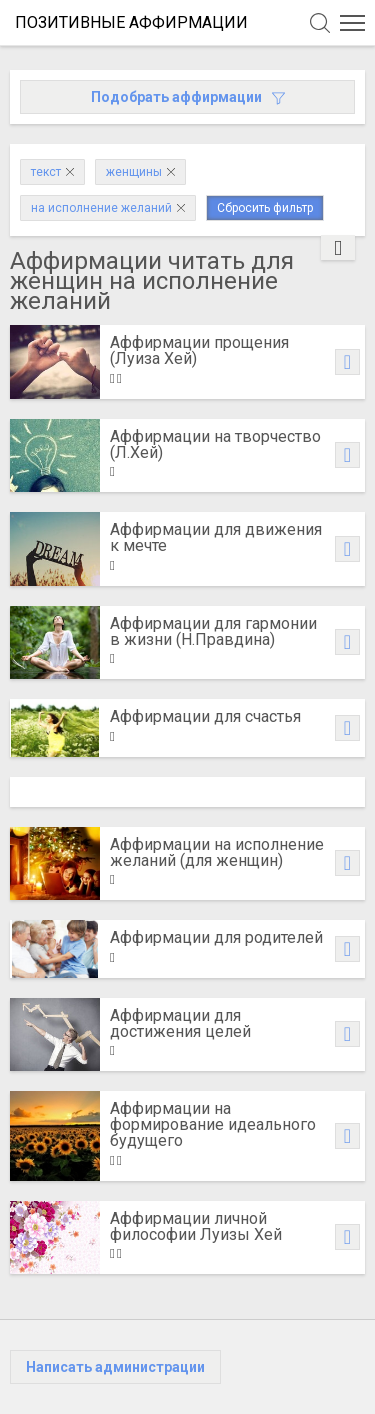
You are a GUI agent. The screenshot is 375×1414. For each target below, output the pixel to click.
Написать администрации (115, 1367)
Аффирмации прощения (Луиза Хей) (199, 350)
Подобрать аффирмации (188, 97)
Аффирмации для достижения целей (180, 1023)
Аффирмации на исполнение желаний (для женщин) (217, 852)
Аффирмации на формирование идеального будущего (213, 1124)
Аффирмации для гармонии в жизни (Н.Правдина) (213, 631)
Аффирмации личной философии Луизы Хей (196, 1226)
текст (52, 172)
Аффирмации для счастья (205, 716)
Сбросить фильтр (265, 208)
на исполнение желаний (108, 208)
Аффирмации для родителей (216, 937)
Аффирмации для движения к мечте (216, 537)
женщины (140, 172)
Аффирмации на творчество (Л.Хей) (215, 444)
